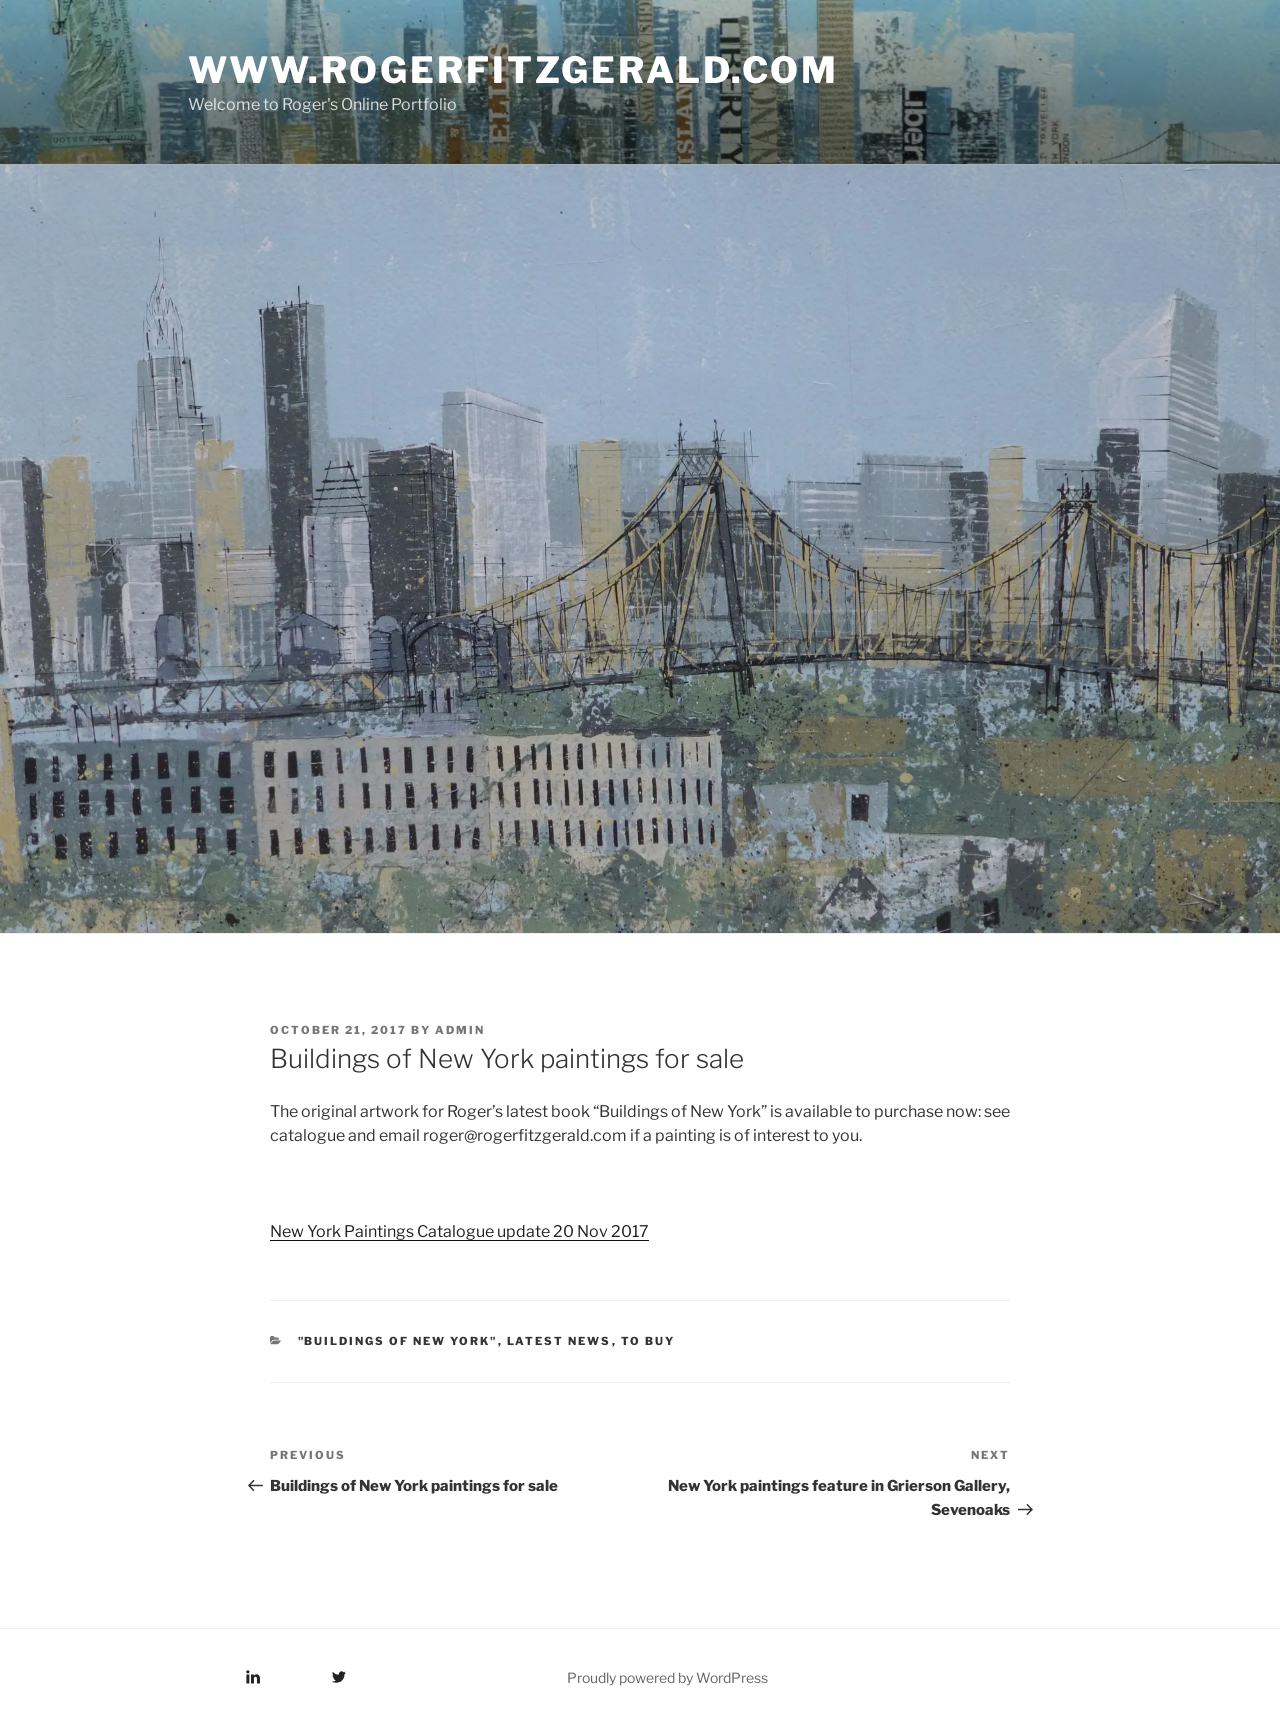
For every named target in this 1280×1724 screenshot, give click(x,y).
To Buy (648, 1341)
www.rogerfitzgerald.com (513, 70)
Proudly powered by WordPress (667, 1677)
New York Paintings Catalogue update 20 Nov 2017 (459, 1231)
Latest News (559, 1341)
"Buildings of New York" (398, 1341)
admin (460, 1030)
